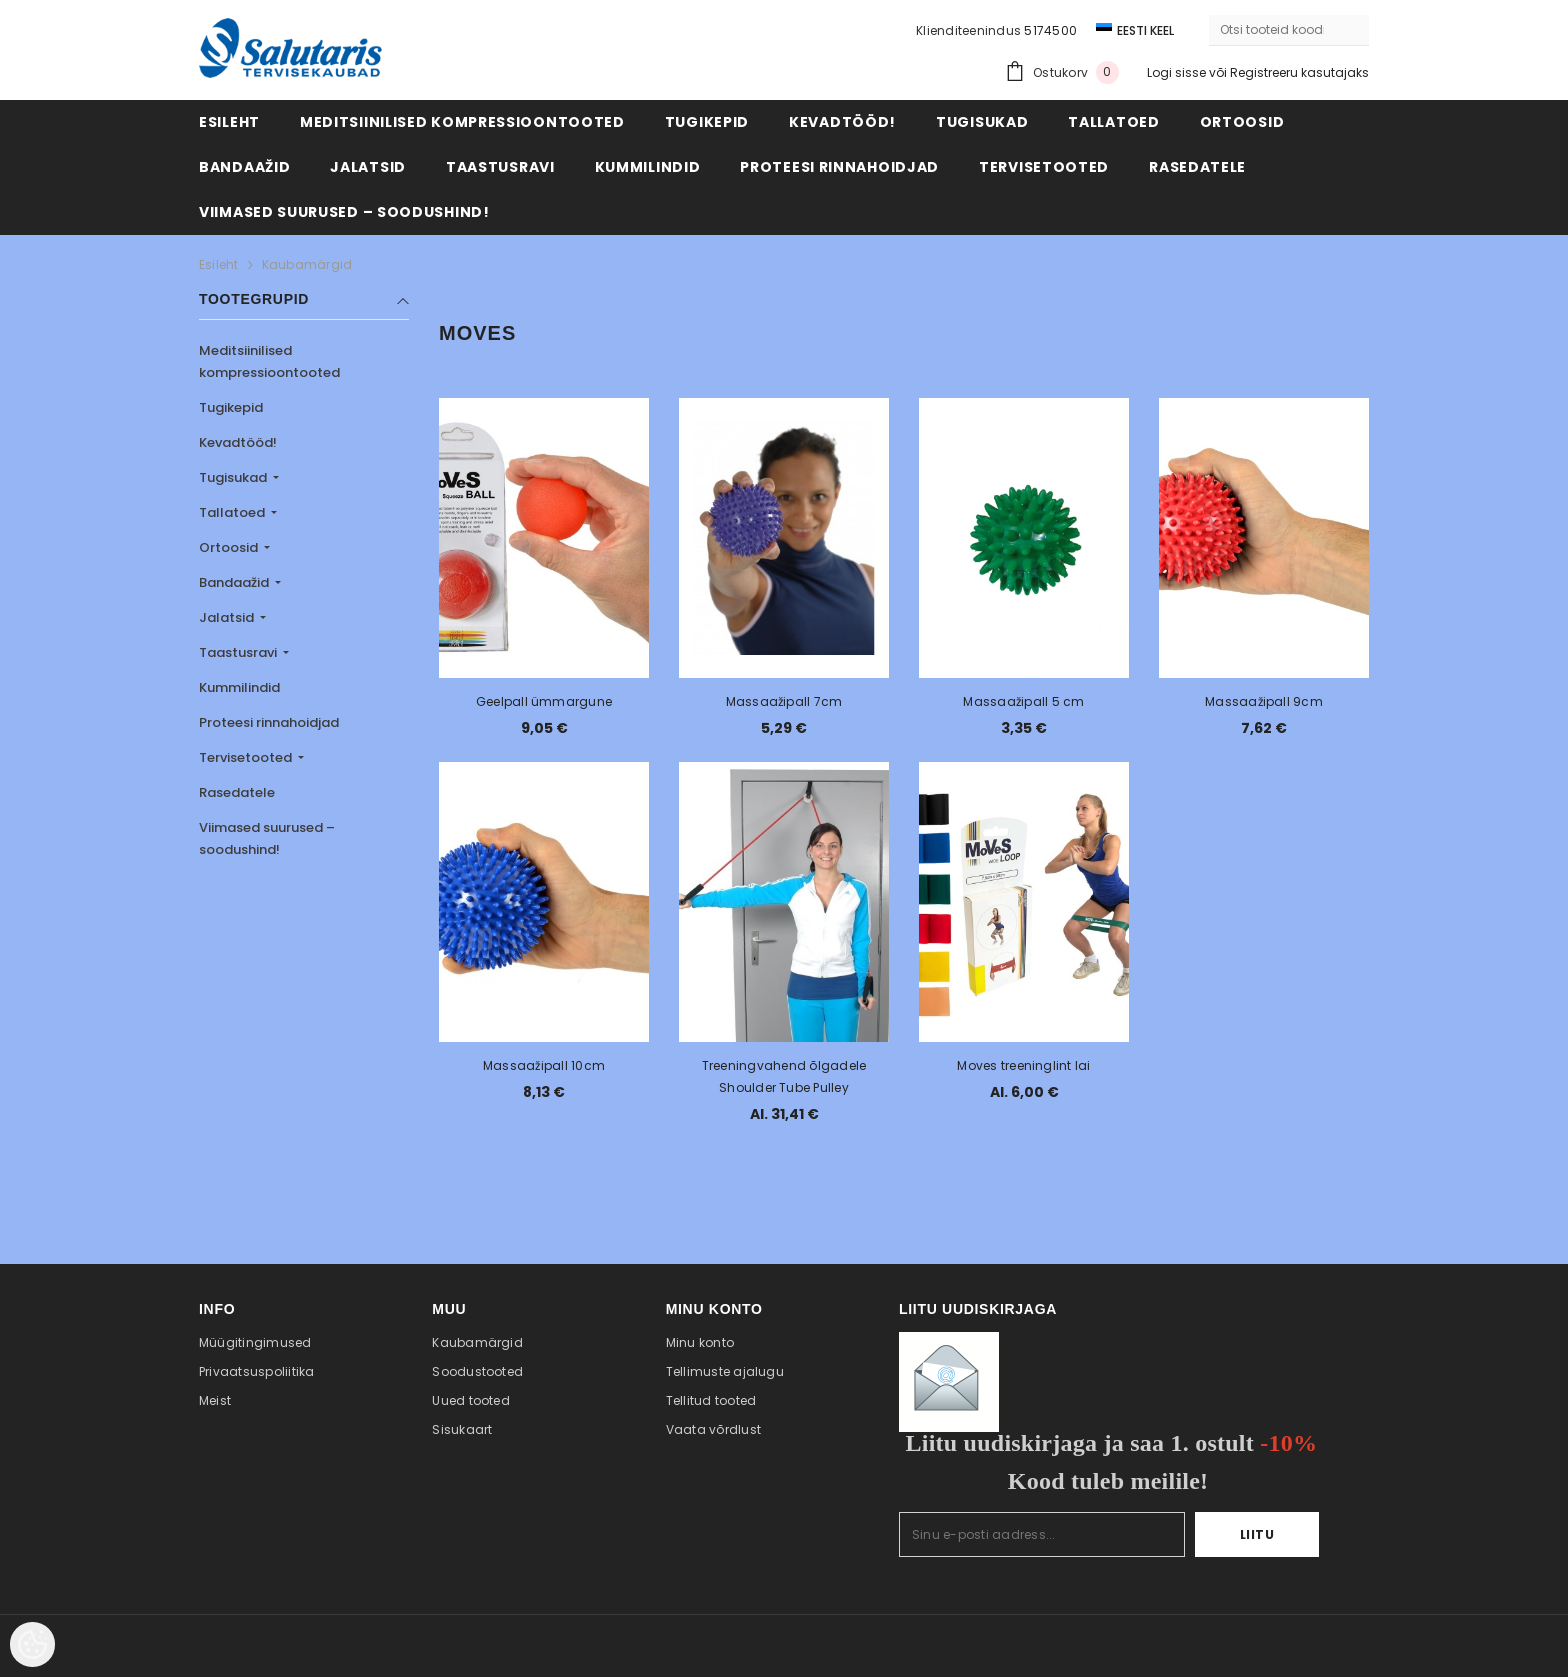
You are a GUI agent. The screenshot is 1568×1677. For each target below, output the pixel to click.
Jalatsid (228, 617)
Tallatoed (233, 512)
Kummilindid (239, 687)
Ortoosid (230, 547)
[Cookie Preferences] (32, 1644)
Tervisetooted (247, 757)
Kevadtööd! (238, 442)
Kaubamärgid (307, 264)
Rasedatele (237, 792)
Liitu (1257, 1534)
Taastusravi (239, 652)
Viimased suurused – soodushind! (267, 838)
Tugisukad (234, 477)
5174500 (1050, 30)
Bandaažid (235, 582)
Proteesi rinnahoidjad (269, 722)
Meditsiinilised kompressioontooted (269, 361)
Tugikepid (231, 407)
